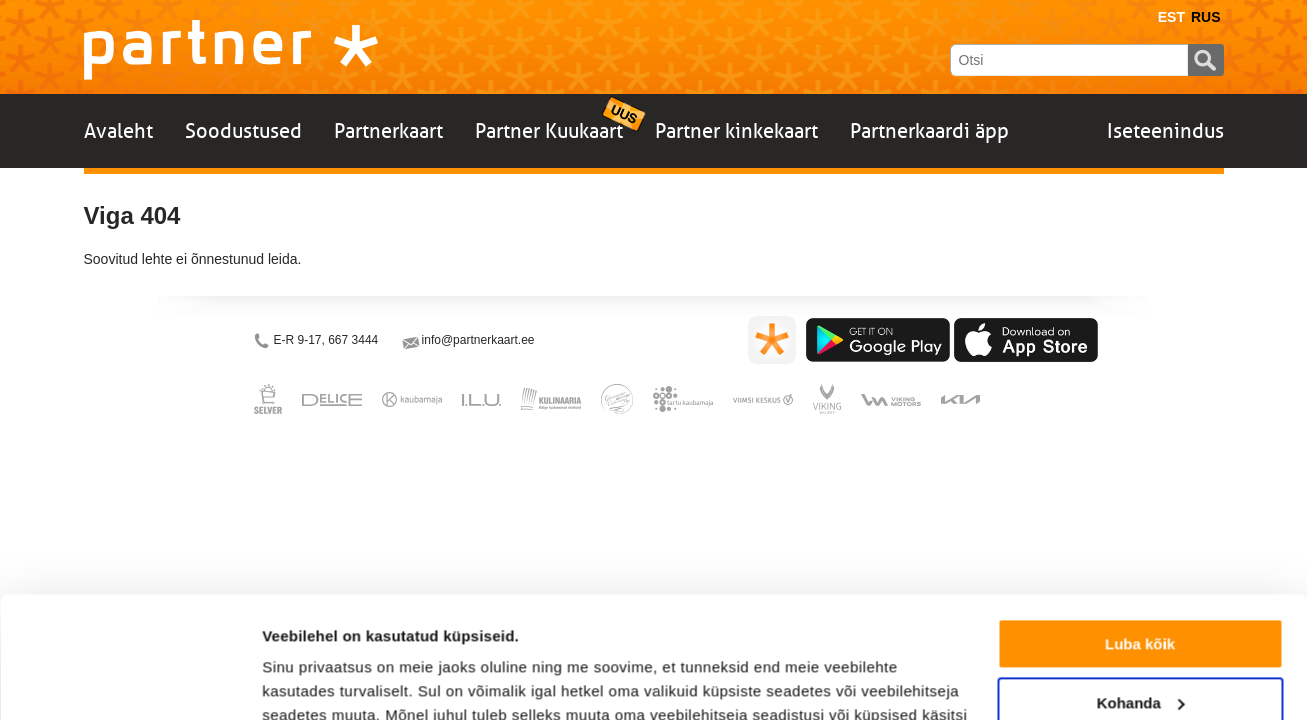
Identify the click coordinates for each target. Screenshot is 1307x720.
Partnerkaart (388, 131)
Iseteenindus (1165, 131)
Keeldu (1140, 647)
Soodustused (243, 131)
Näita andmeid (314, 680)
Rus (1206, 17)
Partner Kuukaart (549, 131)
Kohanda (1141, 588)
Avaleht (118, 131)
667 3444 (353, 340)
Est (1171, 17)
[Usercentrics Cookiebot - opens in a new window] (129, 681)
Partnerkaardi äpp (929, 131)
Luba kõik (1140, 530)
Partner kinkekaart (736, 131)
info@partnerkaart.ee (478, 340)
